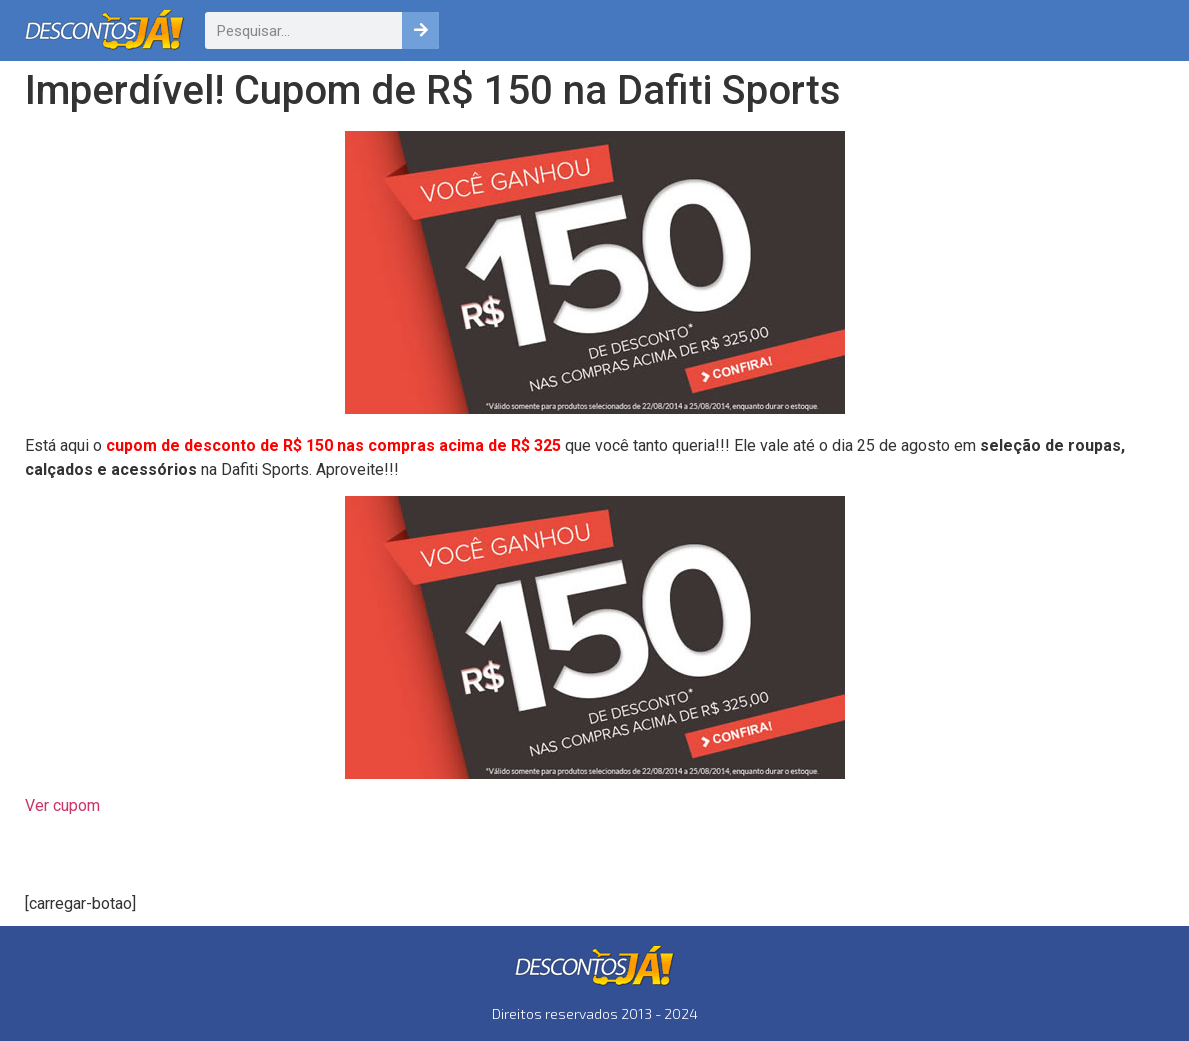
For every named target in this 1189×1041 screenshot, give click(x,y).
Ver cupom (62, 805)
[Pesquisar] (420, 30)
